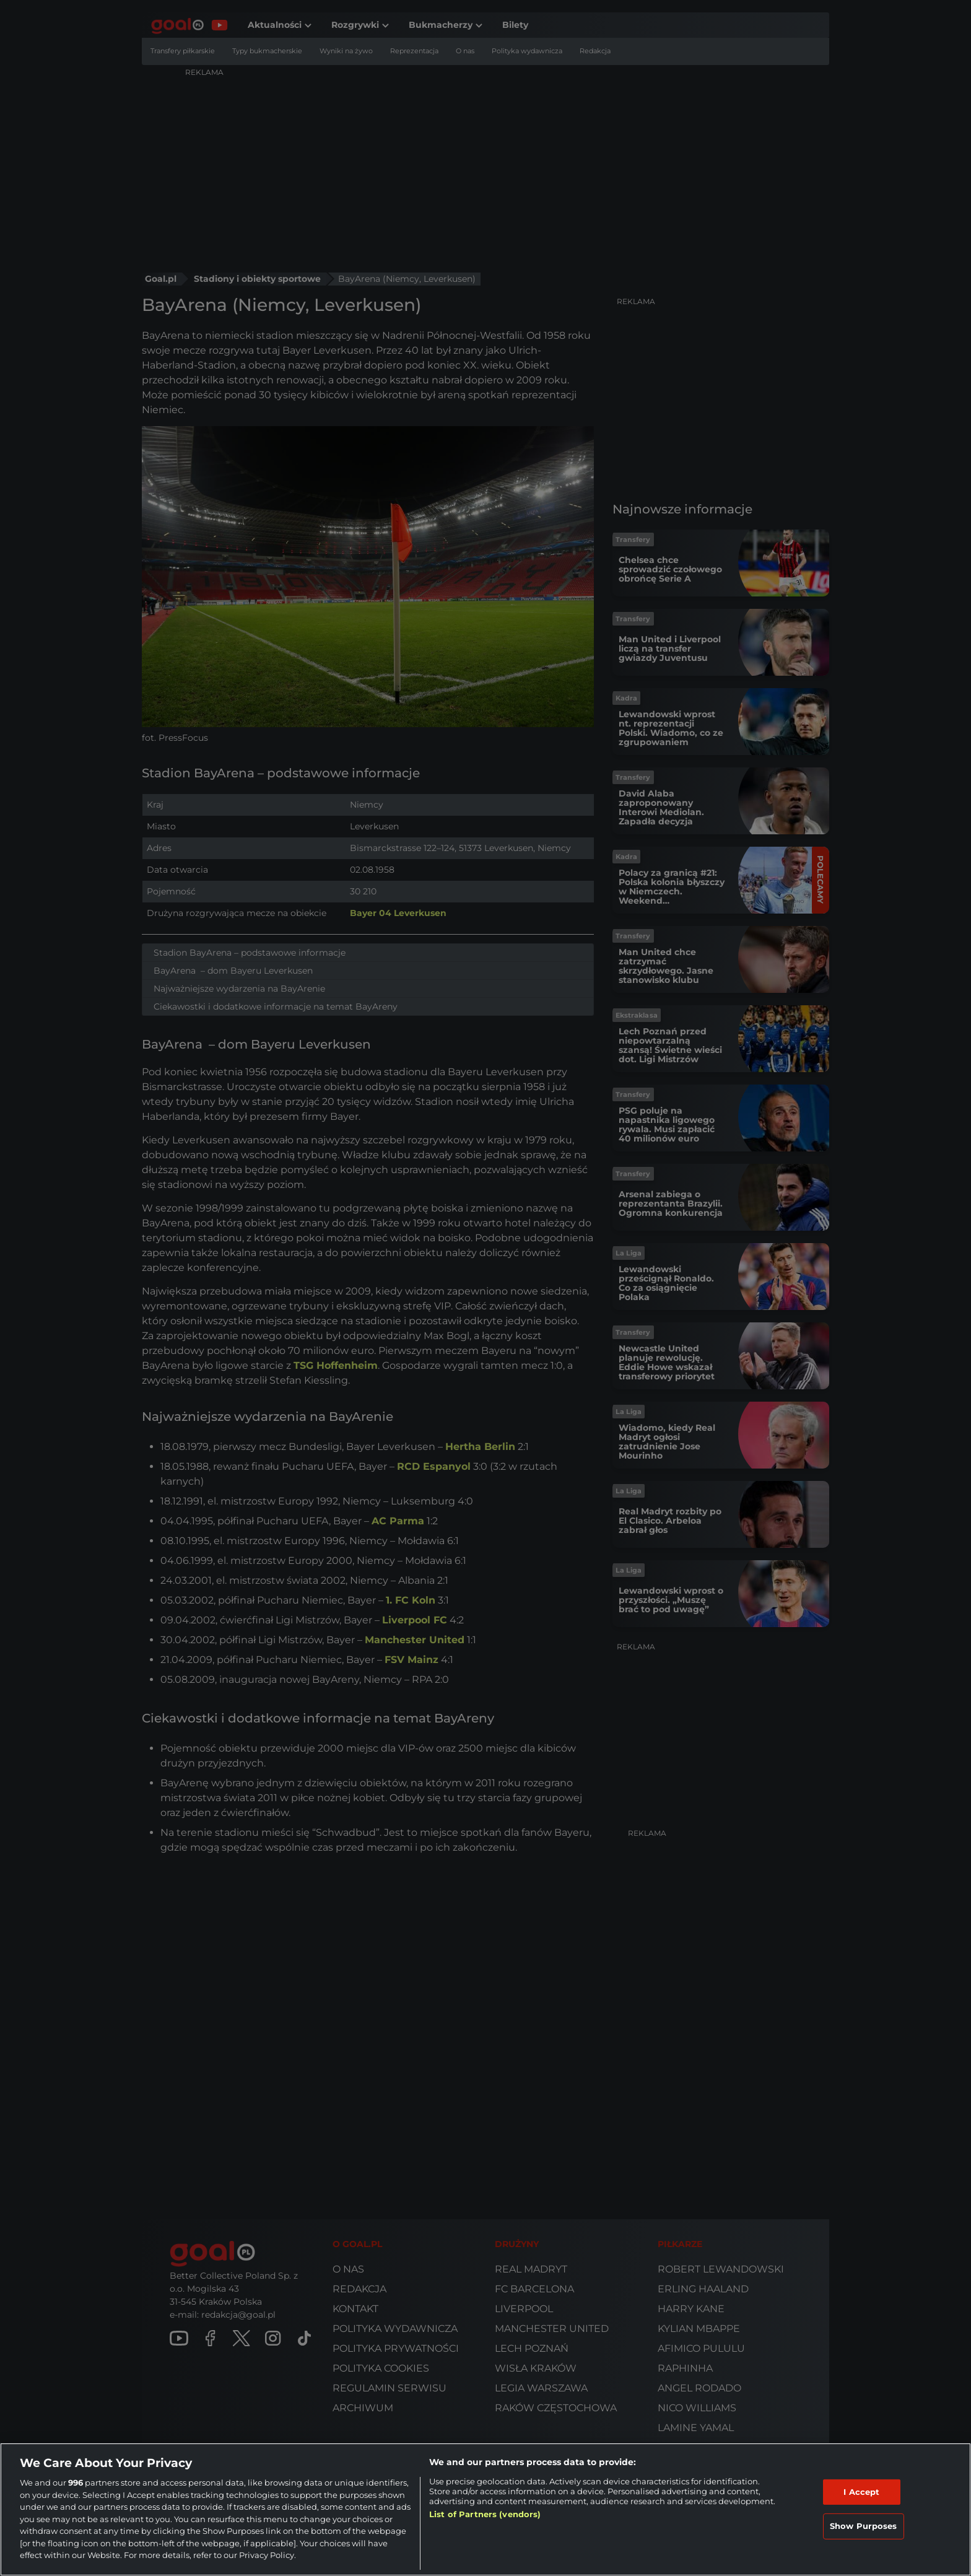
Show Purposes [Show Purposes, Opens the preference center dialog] (863, 2526)
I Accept (861, 2492)
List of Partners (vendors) (485, 2514)
